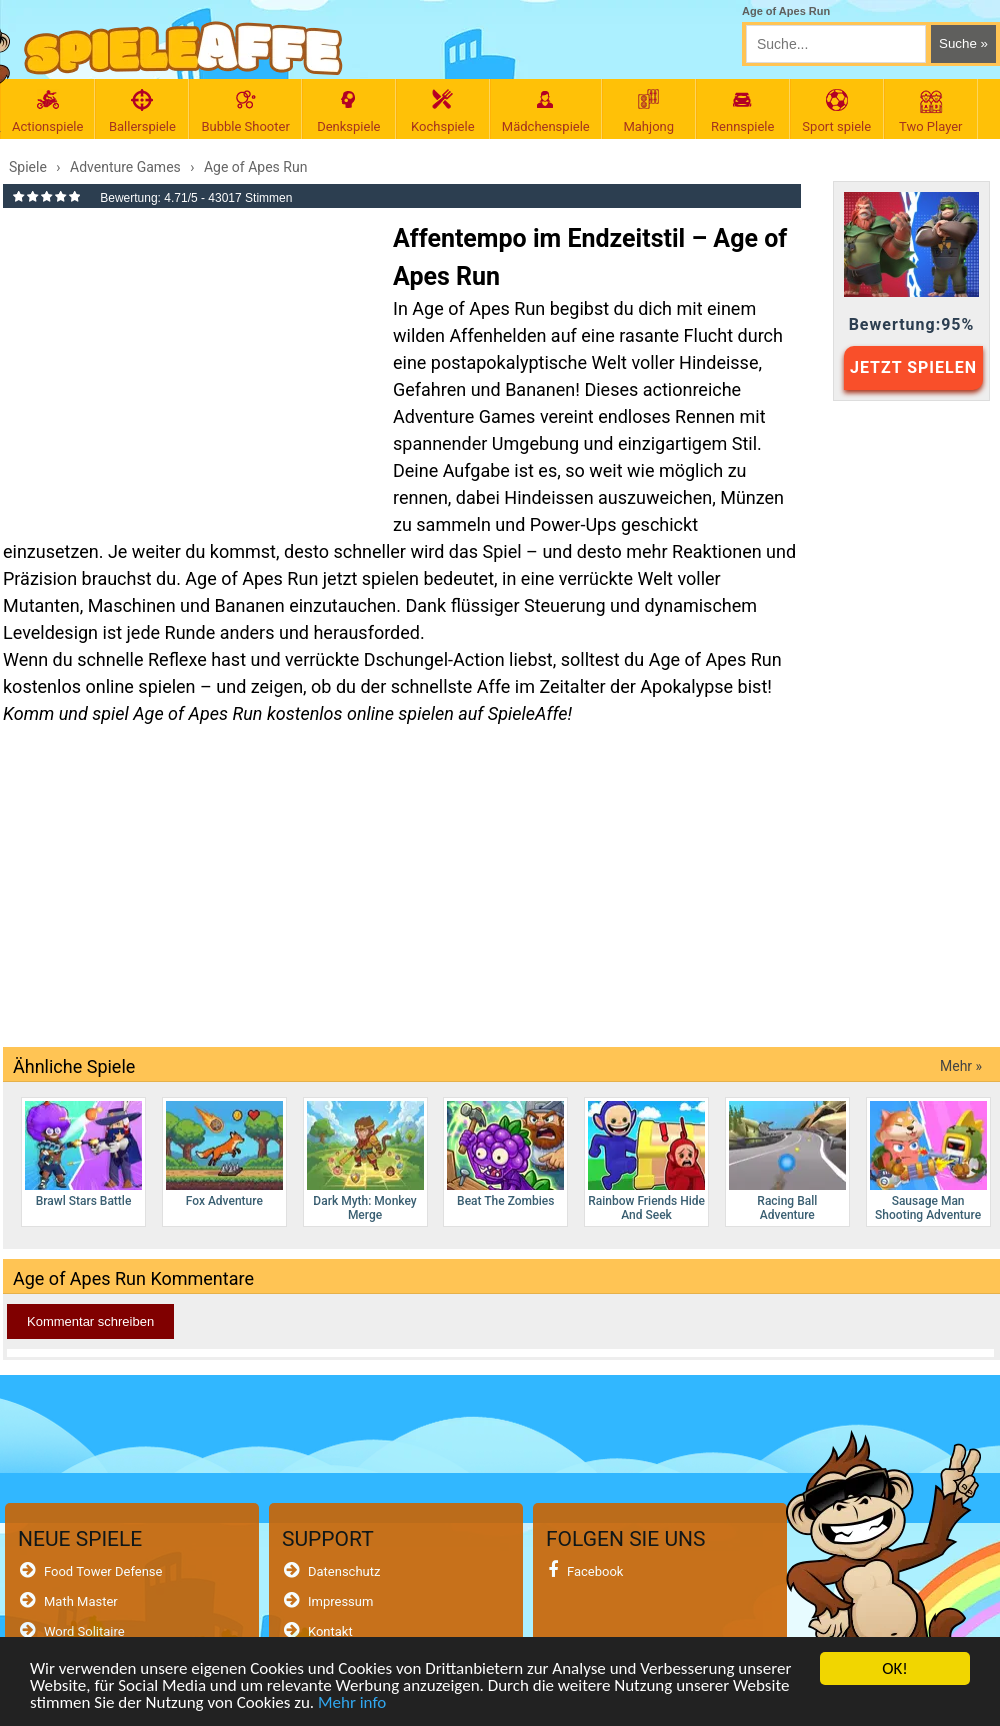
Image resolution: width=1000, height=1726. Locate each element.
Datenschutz (344, 1571)
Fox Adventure (224, 1154)
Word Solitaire (84, 1631)
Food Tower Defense (103, 1571)
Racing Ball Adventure (787, 1161)
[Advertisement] (188, 364)
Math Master (81, 1601)
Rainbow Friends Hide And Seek (646, 1161)
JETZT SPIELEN (913, 367)
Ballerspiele (142, 111)
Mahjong (649, 111)
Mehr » (961, 1066)
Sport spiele (837, 111)
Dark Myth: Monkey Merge (365, 1161)
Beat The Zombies (505, 1154)
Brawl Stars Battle (83, 1154)
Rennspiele (743, 111)
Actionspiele (47, 111)
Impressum (340, 1601)
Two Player (931, 111)
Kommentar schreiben (90, 1321)
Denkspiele (349, 111)
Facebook (595, 1571)
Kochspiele (443, 111)
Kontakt (330, 1631)
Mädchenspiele (546, 111)
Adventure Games (464, 416)
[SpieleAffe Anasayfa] (183, 48)
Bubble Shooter (245, 111)
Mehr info (352, 1705)
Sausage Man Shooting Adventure (928, 1161)
